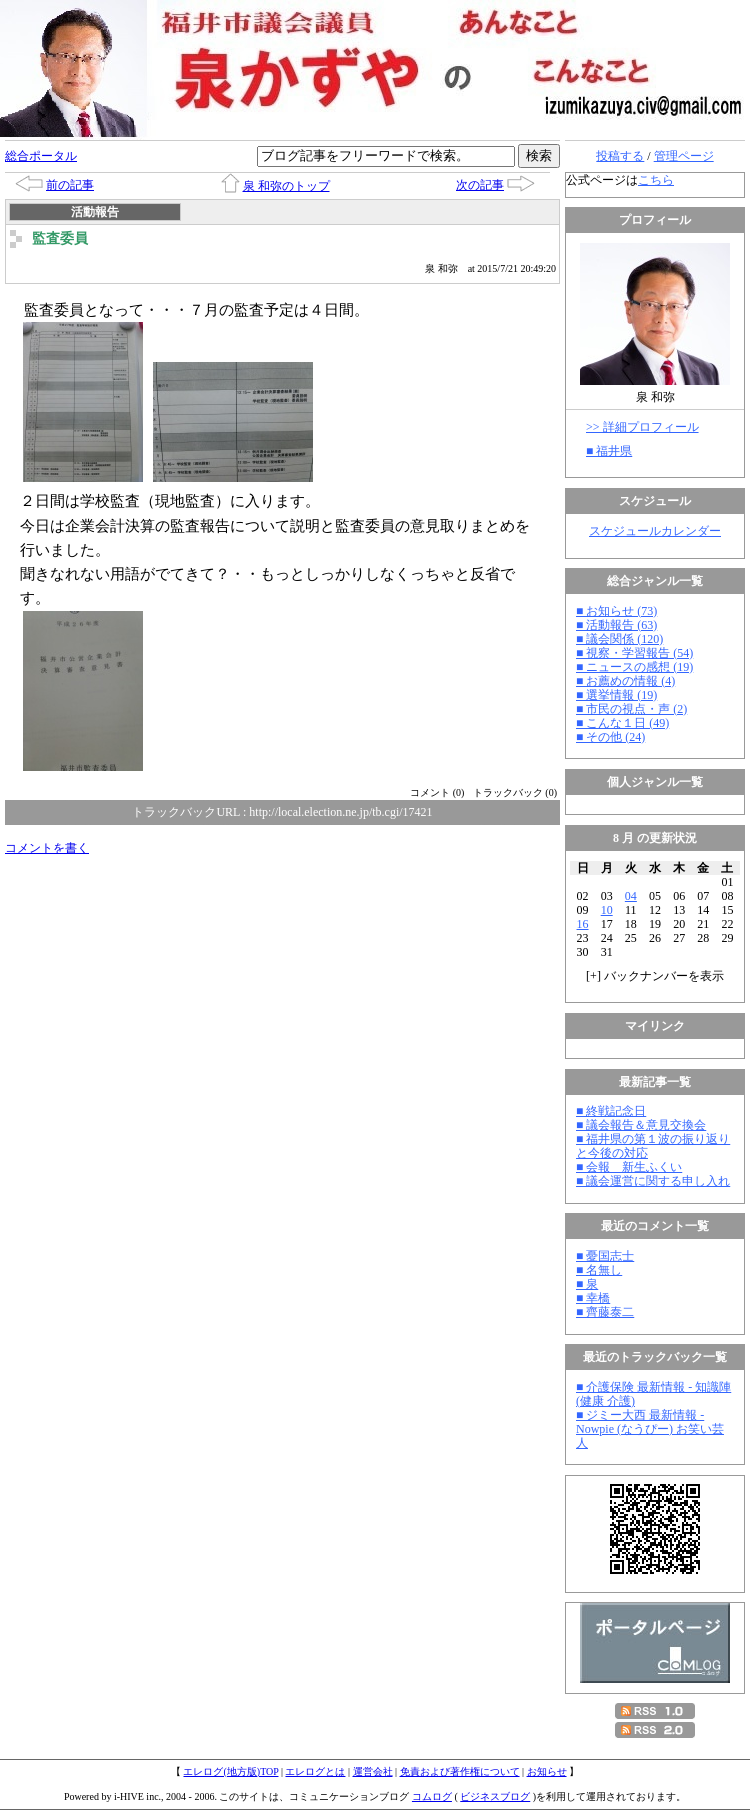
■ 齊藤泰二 (605, 1312)
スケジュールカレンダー (655, 531)
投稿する (620, 156)
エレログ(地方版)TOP (230, 1771)
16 (583, 924)
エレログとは (315, 1771)
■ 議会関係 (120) (619, 639)
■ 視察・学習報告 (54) (634, 653)
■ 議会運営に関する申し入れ (653, 1181)
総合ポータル (41, 156)
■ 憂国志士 (605, 1256)
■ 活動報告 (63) (616, 625)
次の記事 (480, 185)
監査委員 (60, 238)
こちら (656, 180)
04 (631, 896)
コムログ (432, 1796)
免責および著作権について (460, 1771)
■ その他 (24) (610, 737)
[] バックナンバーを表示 (655, 976)
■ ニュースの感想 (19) (634, 667)
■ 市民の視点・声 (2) (631, 709)
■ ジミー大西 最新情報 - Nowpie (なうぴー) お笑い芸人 (650, 1429)
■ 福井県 (609, 451)
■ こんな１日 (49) (622, 723)
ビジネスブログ (495, 1796)
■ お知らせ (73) (616, 611)
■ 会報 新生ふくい (629, 1167)
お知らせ (547, 1771)
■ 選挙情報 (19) (616, 695)
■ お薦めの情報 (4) (625, 681)
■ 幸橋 (593, 1298)
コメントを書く (47, 848)
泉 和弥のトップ (286, 186)
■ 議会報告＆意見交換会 (641, 1125)
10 (607, 910)
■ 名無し (599, 1270)
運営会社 (373, 1771)
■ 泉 (587, 1284)
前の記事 (70, 185)
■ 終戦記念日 (611, 1111)
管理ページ (684, 156)
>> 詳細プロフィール (642, 427)
